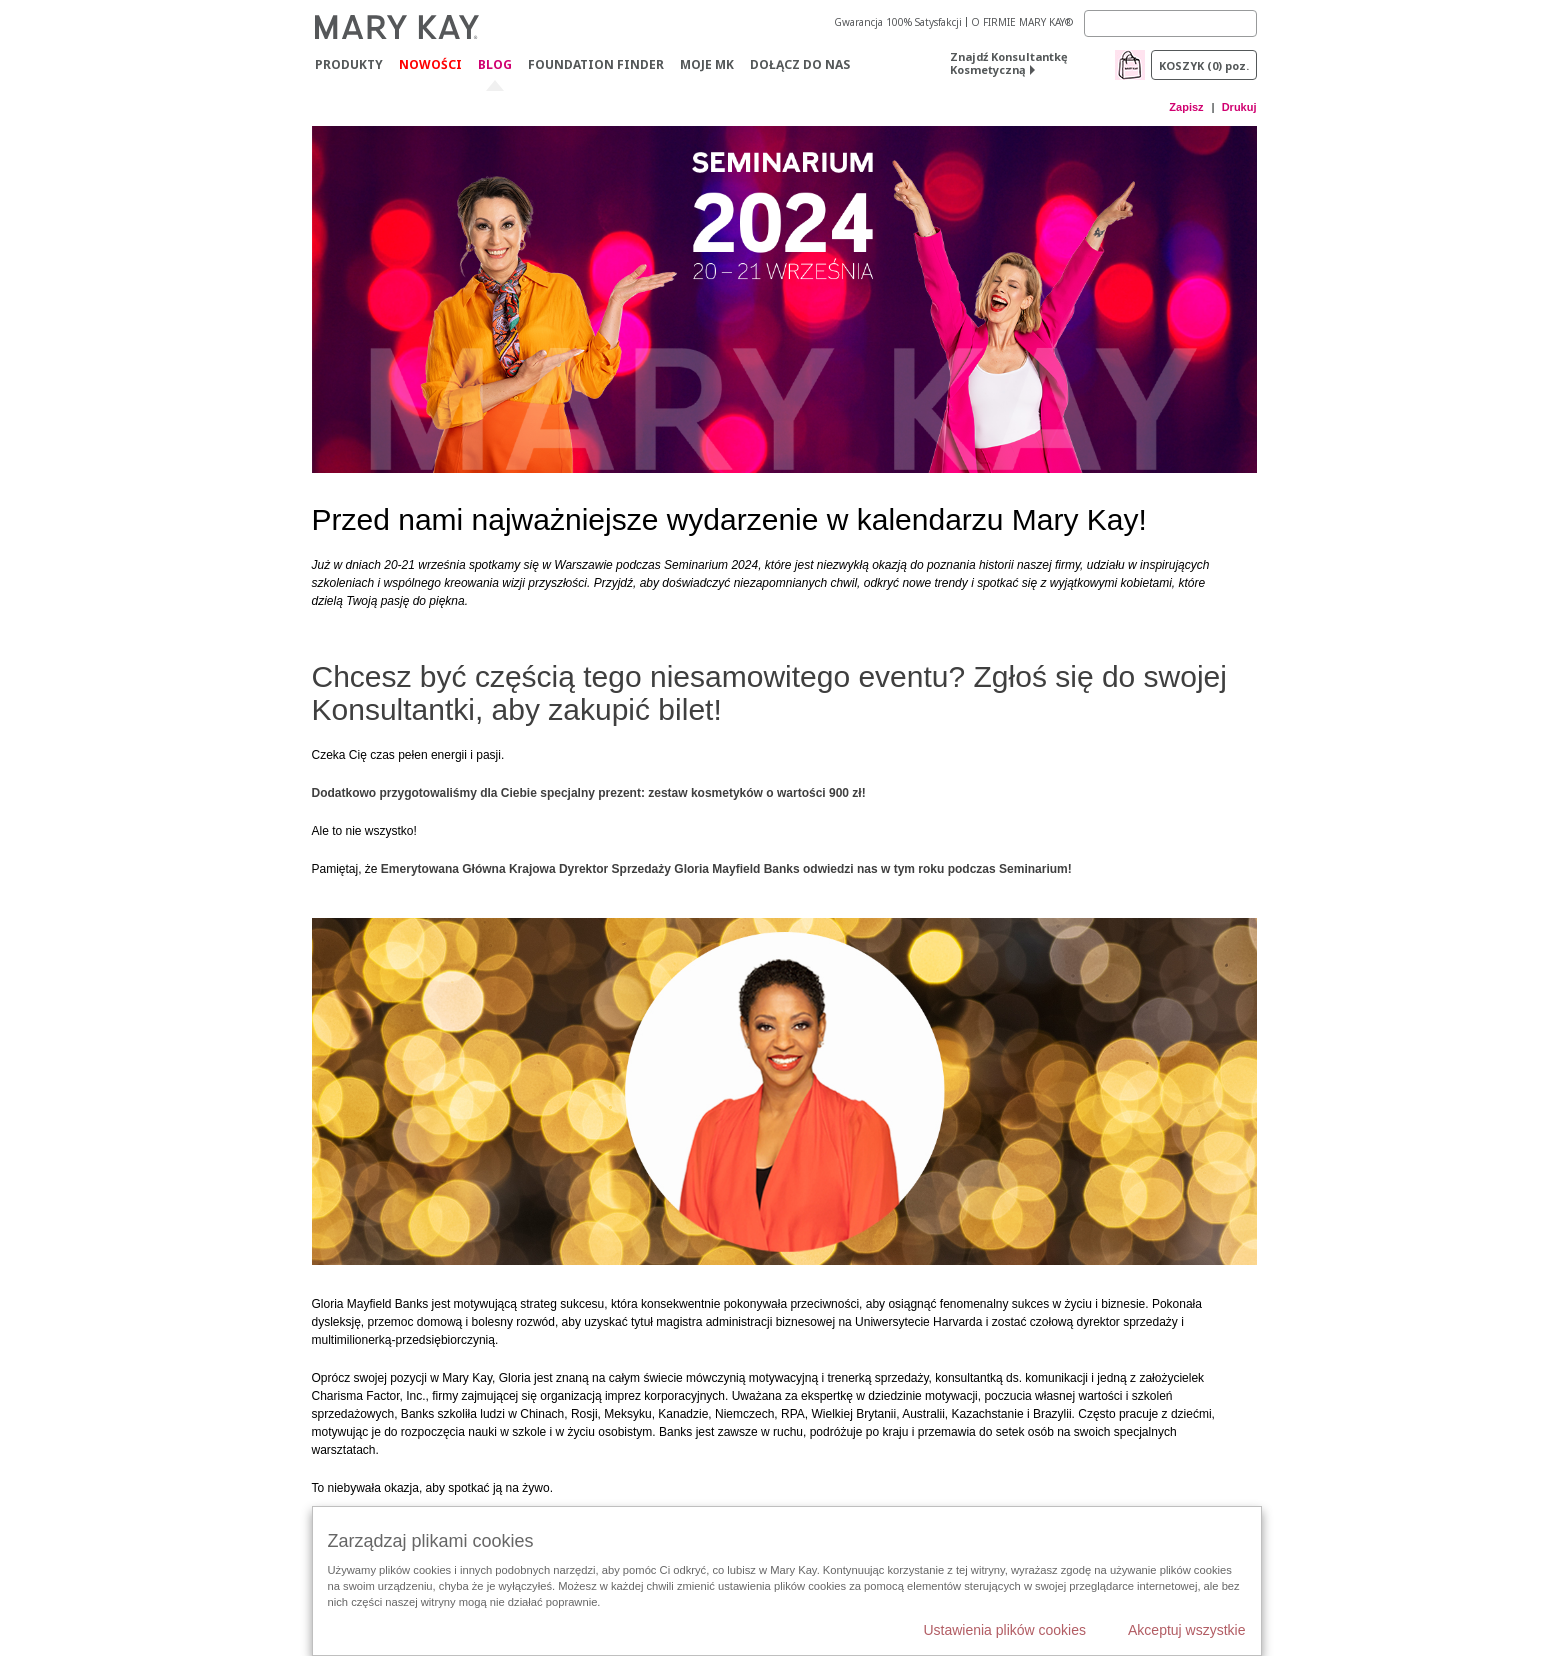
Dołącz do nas (800, 64)
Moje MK (707, 64)
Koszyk (1204, 65)
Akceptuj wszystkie (1186, 1630)
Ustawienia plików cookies (1004, 1630)
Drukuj (1239, 107)
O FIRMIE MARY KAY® (1022, 22)
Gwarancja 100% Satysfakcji (898, 22)
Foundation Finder (596, 64)
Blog (495, 65)
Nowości (430, 64)
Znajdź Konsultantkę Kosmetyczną (1009, 63)
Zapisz (1186, 107)
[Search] (1170, 23)
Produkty (349, 64)
